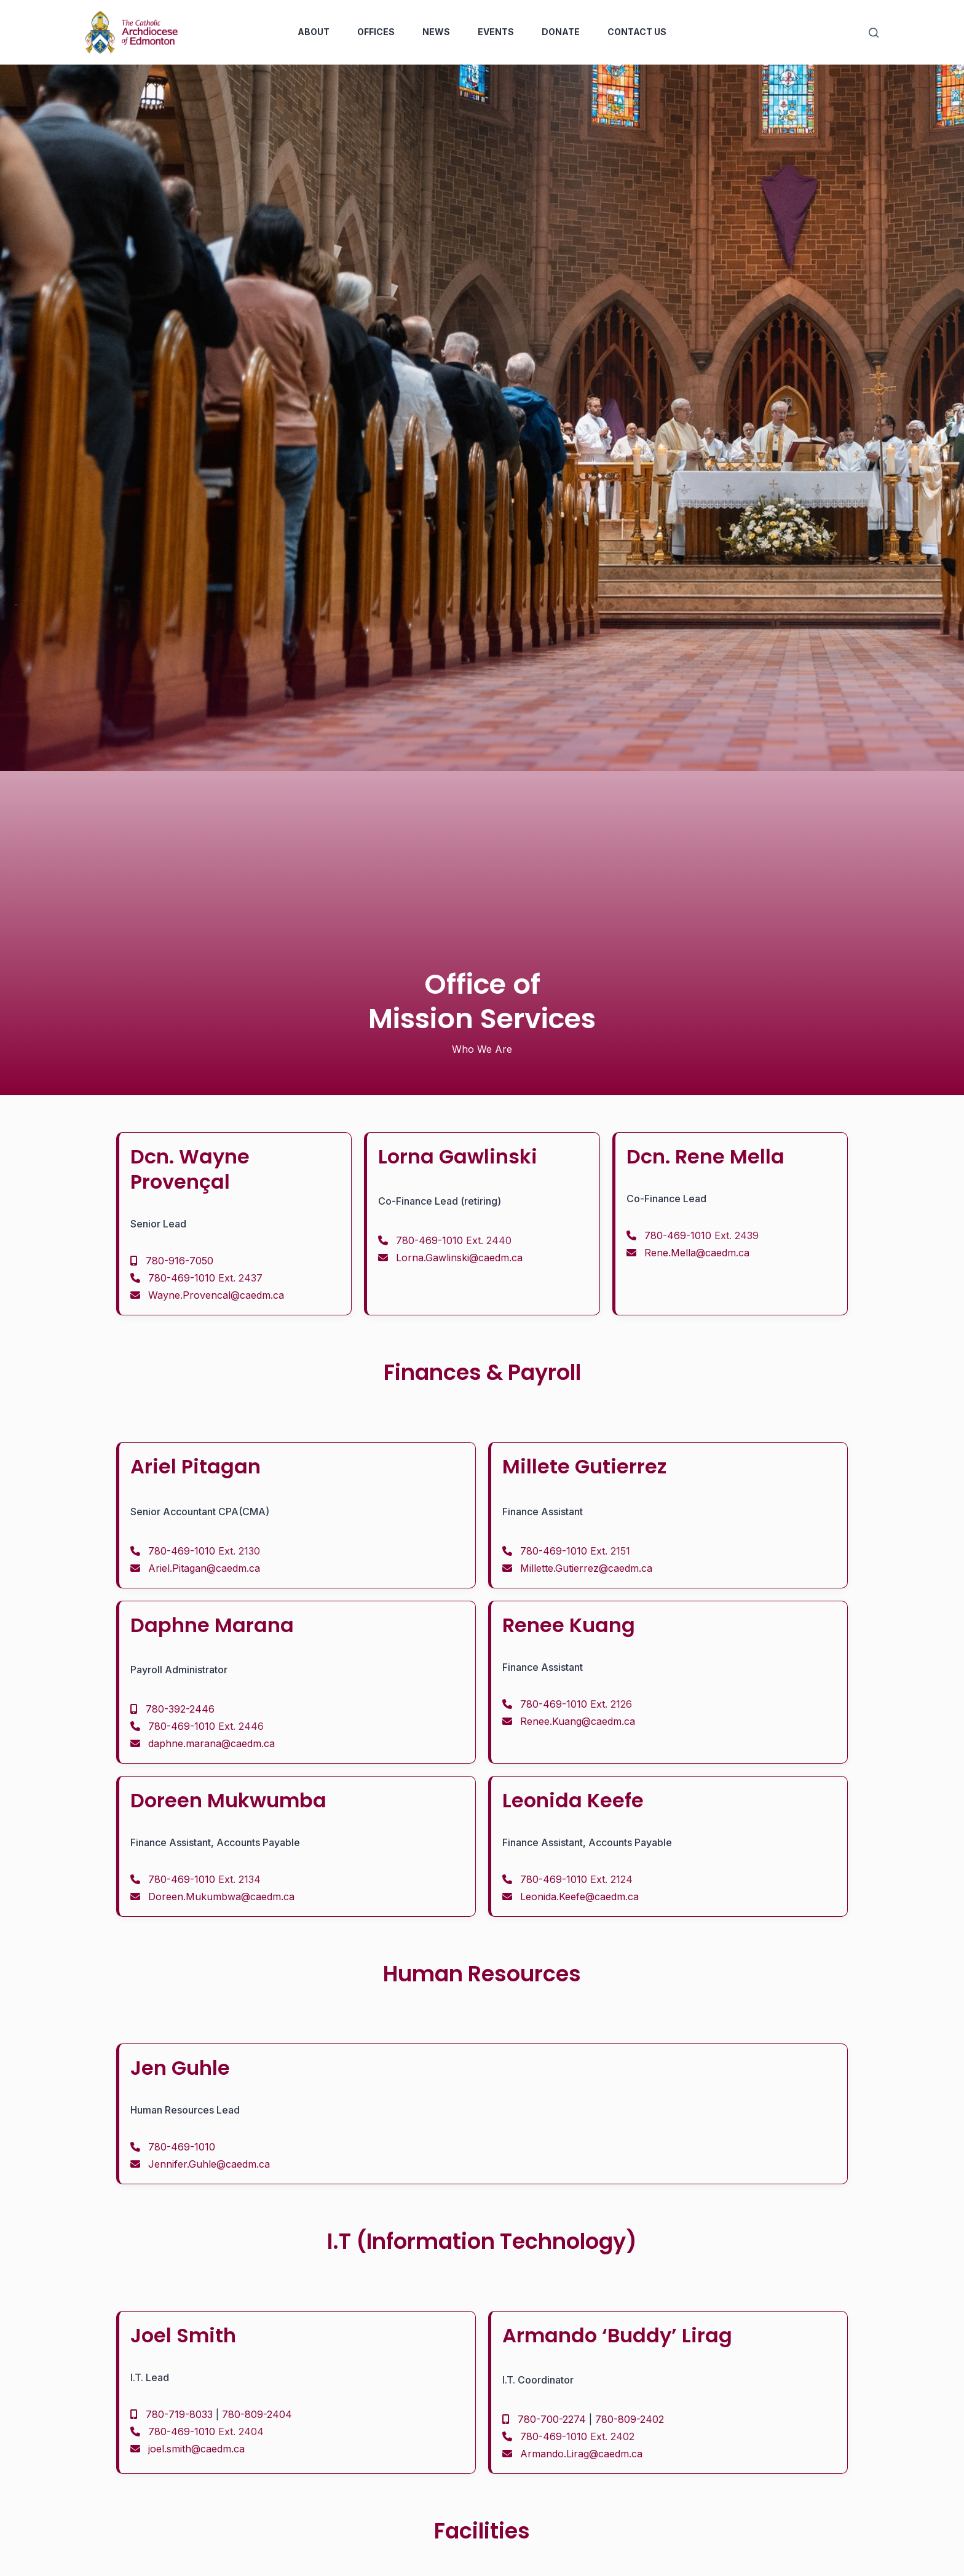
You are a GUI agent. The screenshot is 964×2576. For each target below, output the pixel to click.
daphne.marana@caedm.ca (211, 1743)
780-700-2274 (552, 2419)
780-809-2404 (257, 2414)
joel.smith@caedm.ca (196, 2449)
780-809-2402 (629, 2419)
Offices (376, 31)
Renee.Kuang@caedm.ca (577, 1721)
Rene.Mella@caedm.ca (696, 1252)
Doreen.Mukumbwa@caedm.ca (221, 1896)
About (314, 31)
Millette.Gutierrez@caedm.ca (586, 1568)
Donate (561, 31)
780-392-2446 (180, 1709)
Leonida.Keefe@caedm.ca (579, 1896)
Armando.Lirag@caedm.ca (581, 2453)
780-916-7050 (179, 1260)
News (436, 31)
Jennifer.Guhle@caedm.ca (209, 2164)
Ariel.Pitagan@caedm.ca (204, 1568)
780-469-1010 (205, 1278)
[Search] (874, 33)
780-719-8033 (179, 2414)
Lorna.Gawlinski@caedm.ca (459, 1257)
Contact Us (636, 31)
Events (496, 31)
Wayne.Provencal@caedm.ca (216, 1295)
